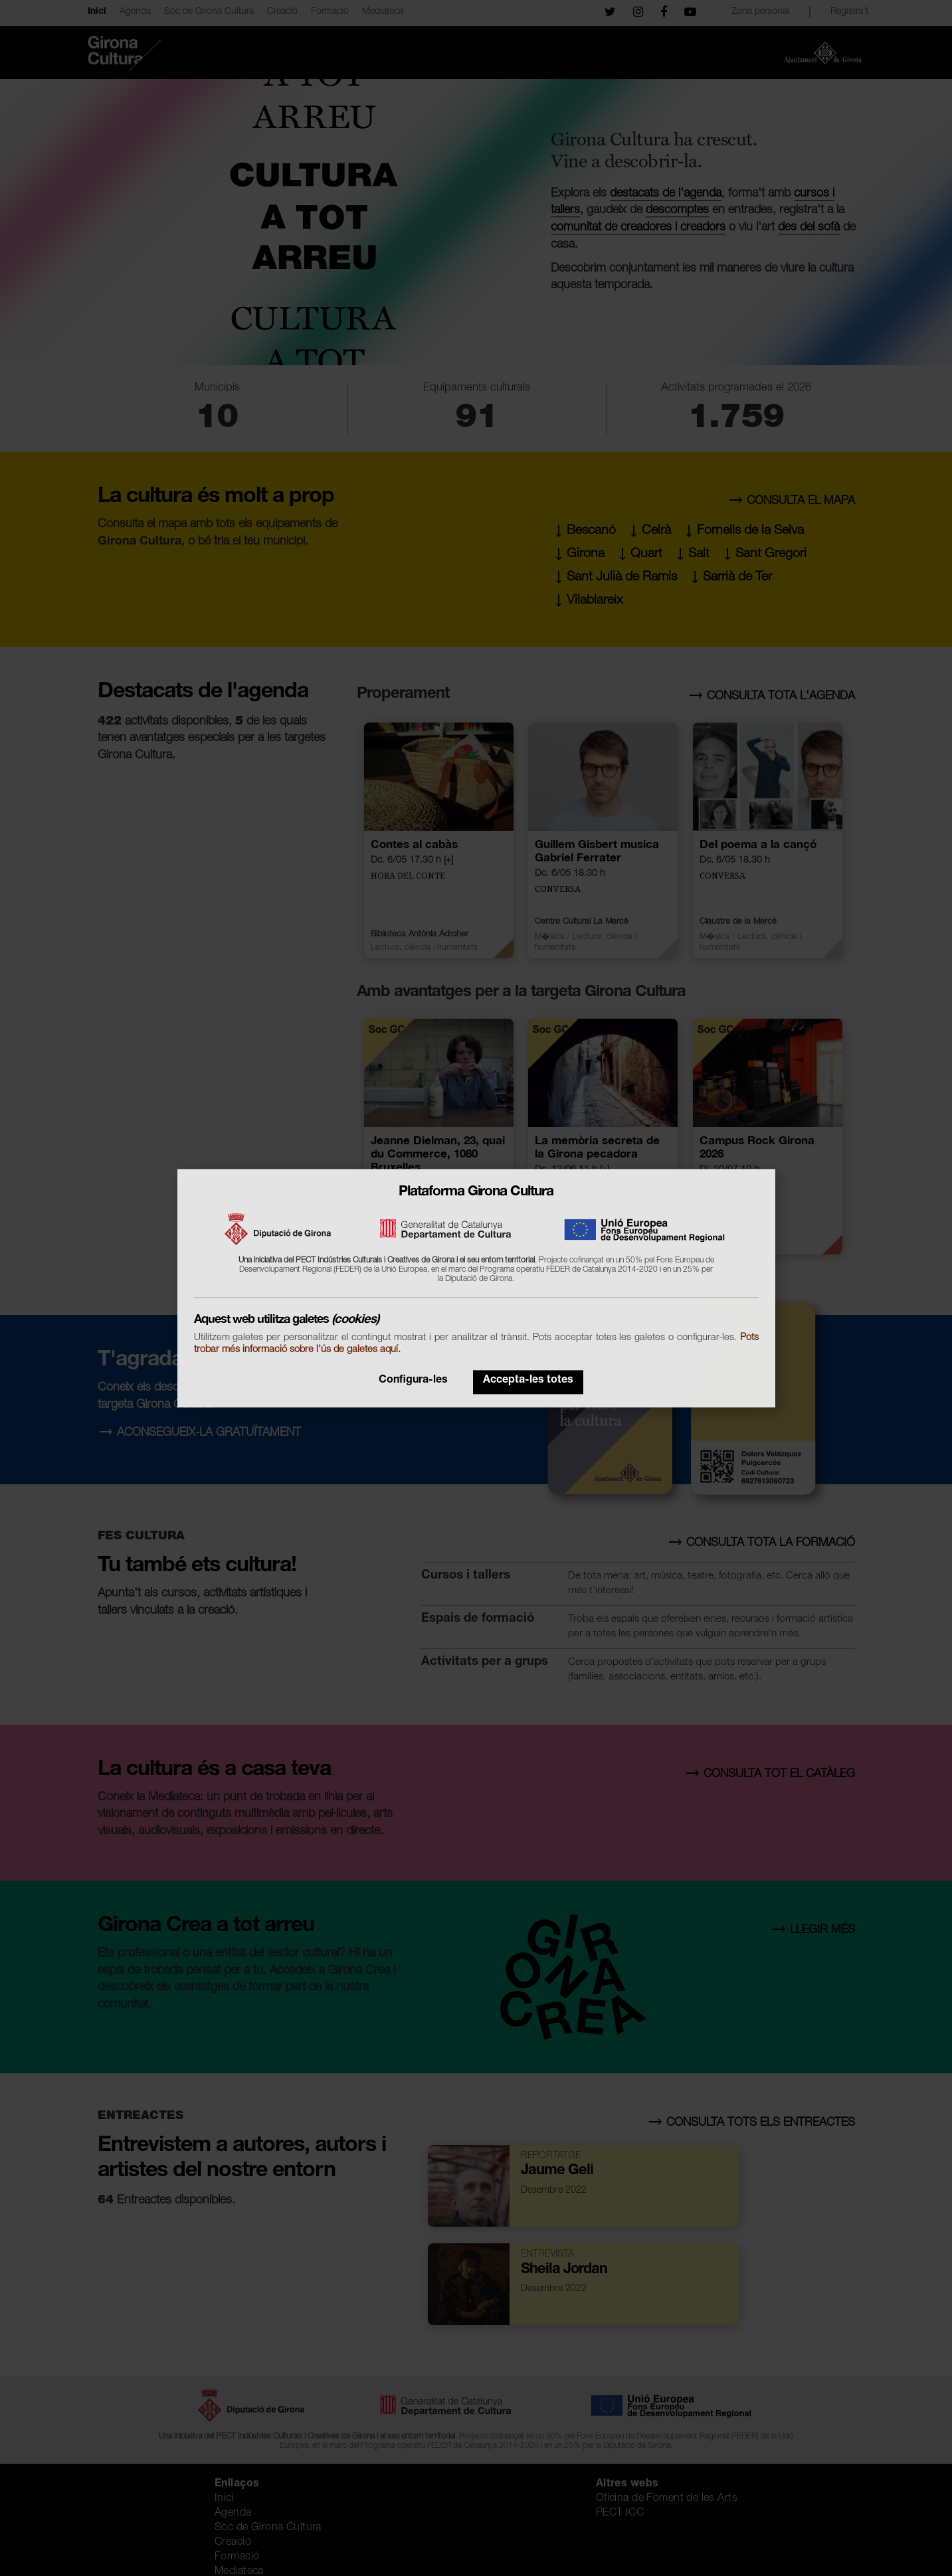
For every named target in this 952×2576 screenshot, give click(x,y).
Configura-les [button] (413, 1380)
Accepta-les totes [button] (528, 1380)
